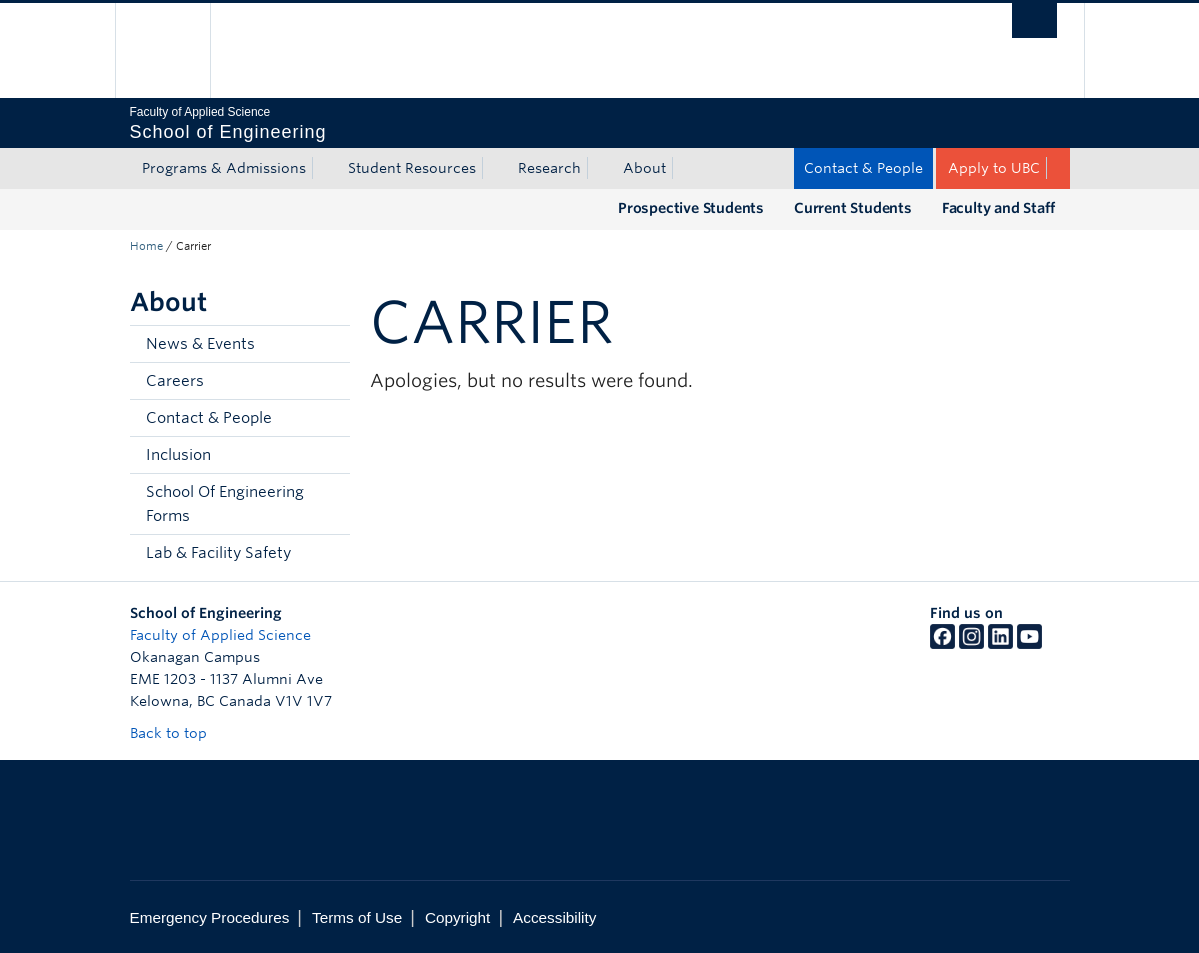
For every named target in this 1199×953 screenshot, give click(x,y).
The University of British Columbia (177, 50)
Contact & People (863, 168)
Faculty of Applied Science (220, 635)
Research (549, 168)
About (644, 168)
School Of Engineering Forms (225, 504)
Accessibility (554, 917)
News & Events (200, 344)
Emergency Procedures (210, 917)
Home (146, 246)
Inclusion (178, 455)
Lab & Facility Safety (218, 553)
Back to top (178, 733)
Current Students (853, 208)
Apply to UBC (994, 168)
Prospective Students (691, 208)
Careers (175, 381)
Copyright (457, 917)
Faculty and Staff (998, 208)
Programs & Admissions (224, 168)
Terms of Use (357, 917)
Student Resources (412, 168)
